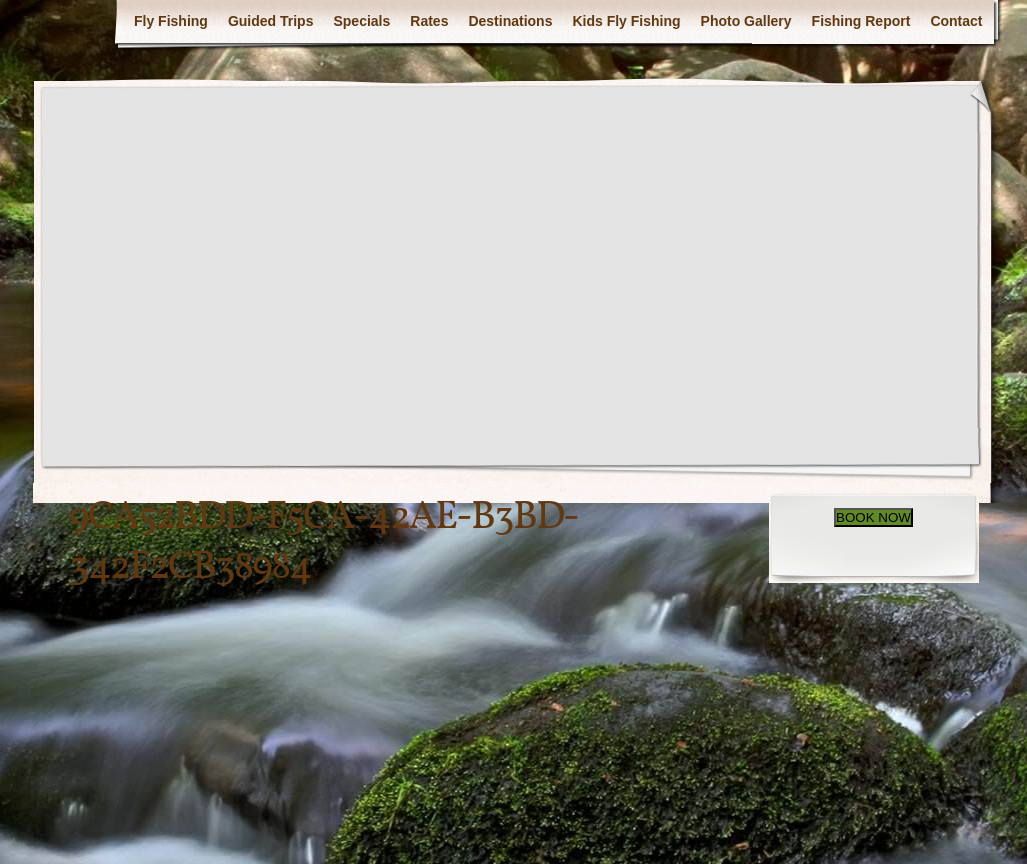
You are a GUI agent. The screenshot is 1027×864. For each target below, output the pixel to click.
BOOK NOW (873, 517)
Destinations (510, 21)
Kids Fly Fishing (626, 21)
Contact (956, 21)
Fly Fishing (171, 21)
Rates (429, 21)
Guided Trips (271, 21)
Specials (361, 21)
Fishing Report (861, 21)
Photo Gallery (746, 21)
